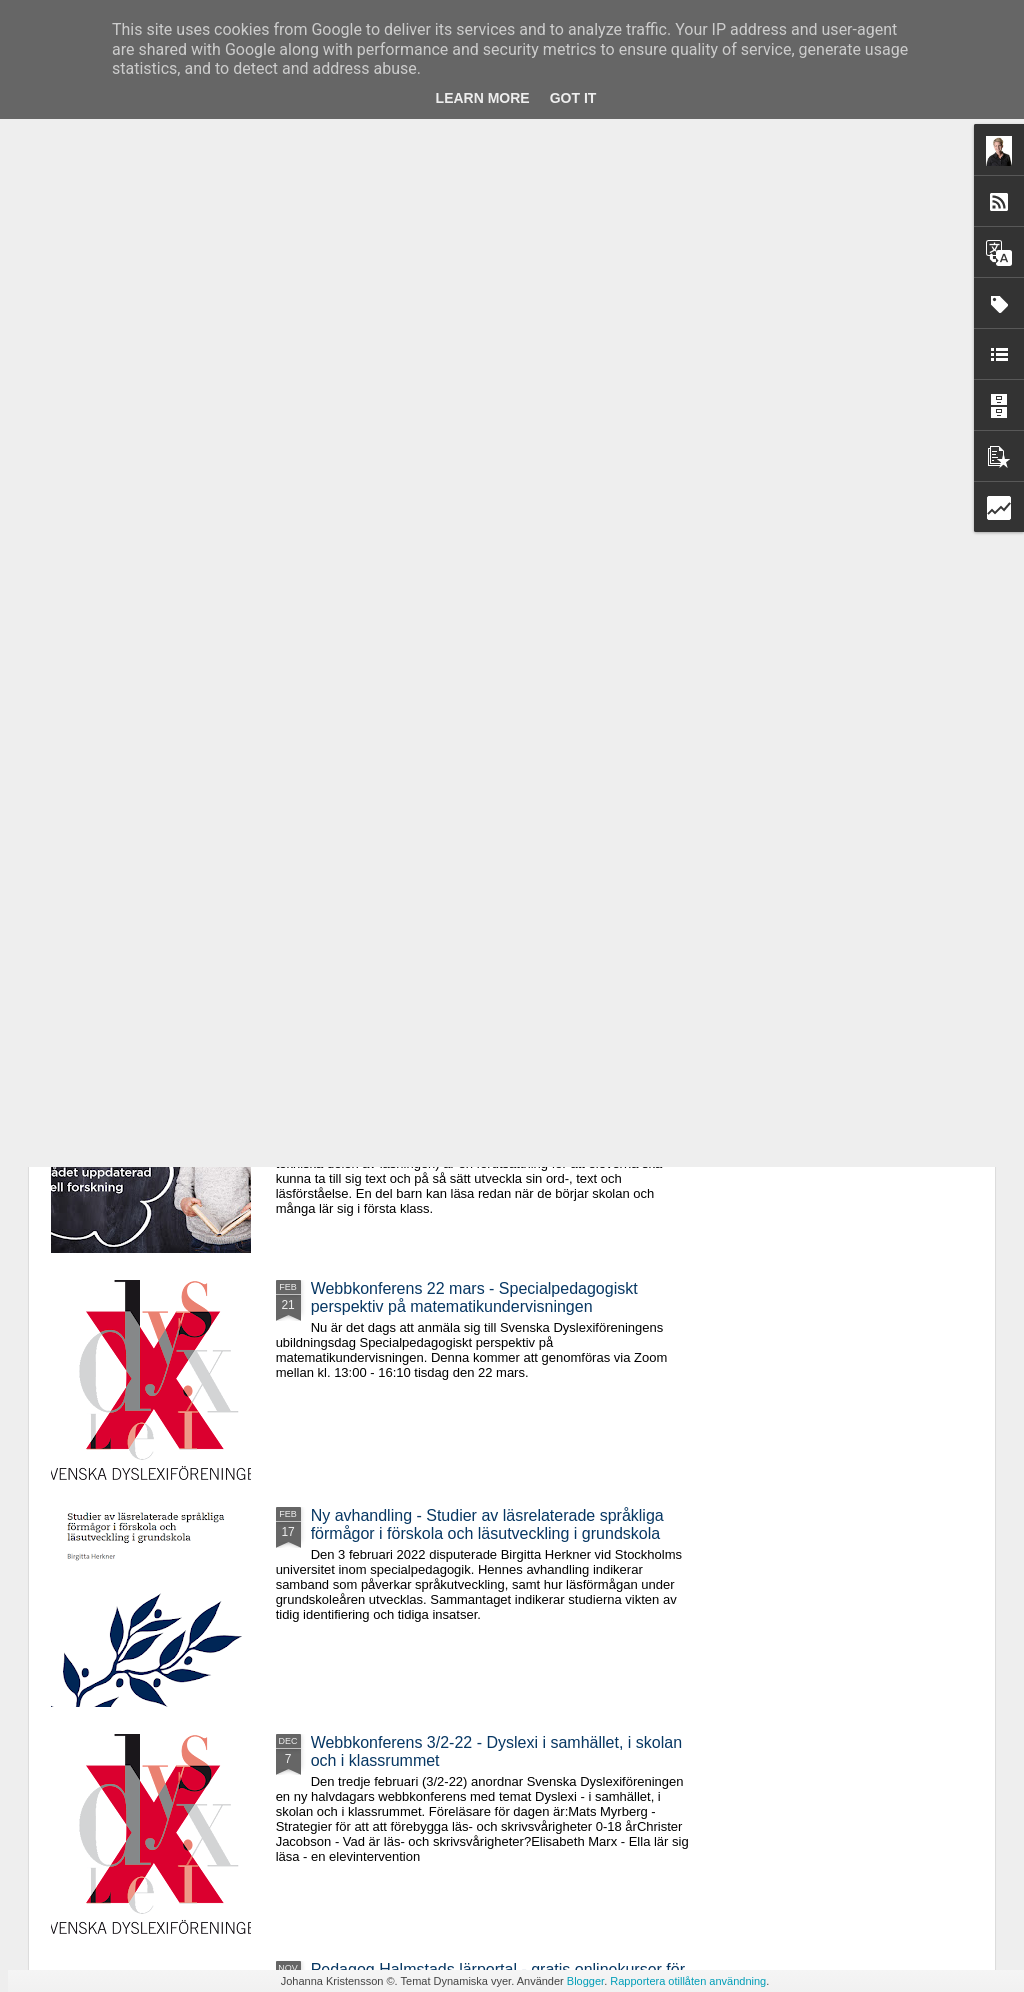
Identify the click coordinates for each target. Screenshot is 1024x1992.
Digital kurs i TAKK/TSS (129, 674)
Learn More (483, 98)
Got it (573, 98)
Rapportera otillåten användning (688, 1981)
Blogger (585, 1981)
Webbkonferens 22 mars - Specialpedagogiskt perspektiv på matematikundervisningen (474, 1297)
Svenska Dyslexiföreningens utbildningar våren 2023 (390, 692)
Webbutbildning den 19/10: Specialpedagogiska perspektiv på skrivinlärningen (630, 701)
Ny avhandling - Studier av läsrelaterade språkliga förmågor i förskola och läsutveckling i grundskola (487, 1524)
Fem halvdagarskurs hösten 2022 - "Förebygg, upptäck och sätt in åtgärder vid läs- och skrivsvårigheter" (475, 1079)
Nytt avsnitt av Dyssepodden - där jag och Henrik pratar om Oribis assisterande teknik (875, 701)
